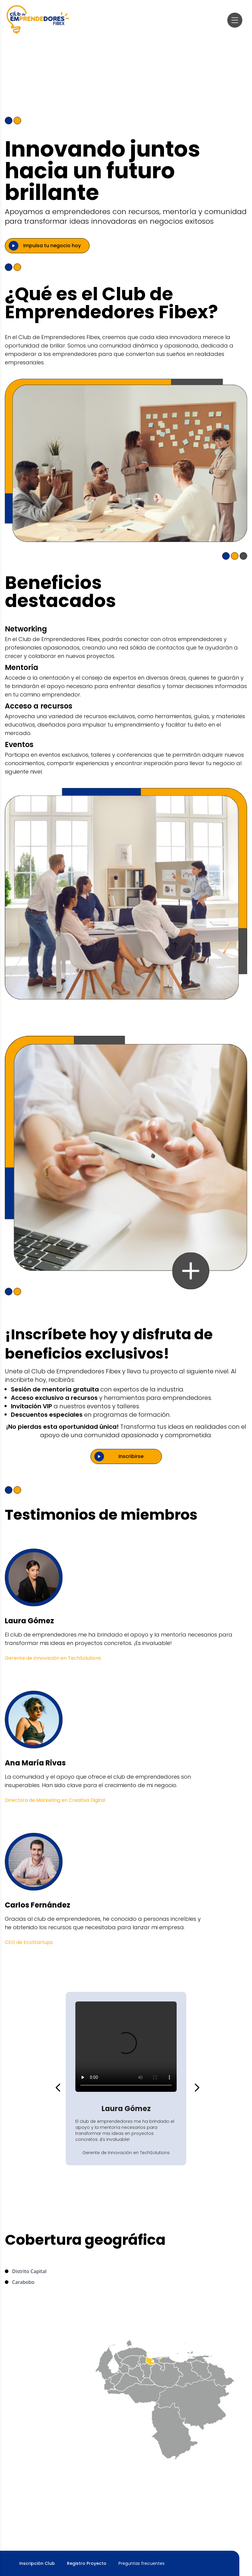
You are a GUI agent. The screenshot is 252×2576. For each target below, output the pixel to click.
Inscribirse (130, 1456)
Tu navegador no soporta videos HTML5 (126, 2046)
